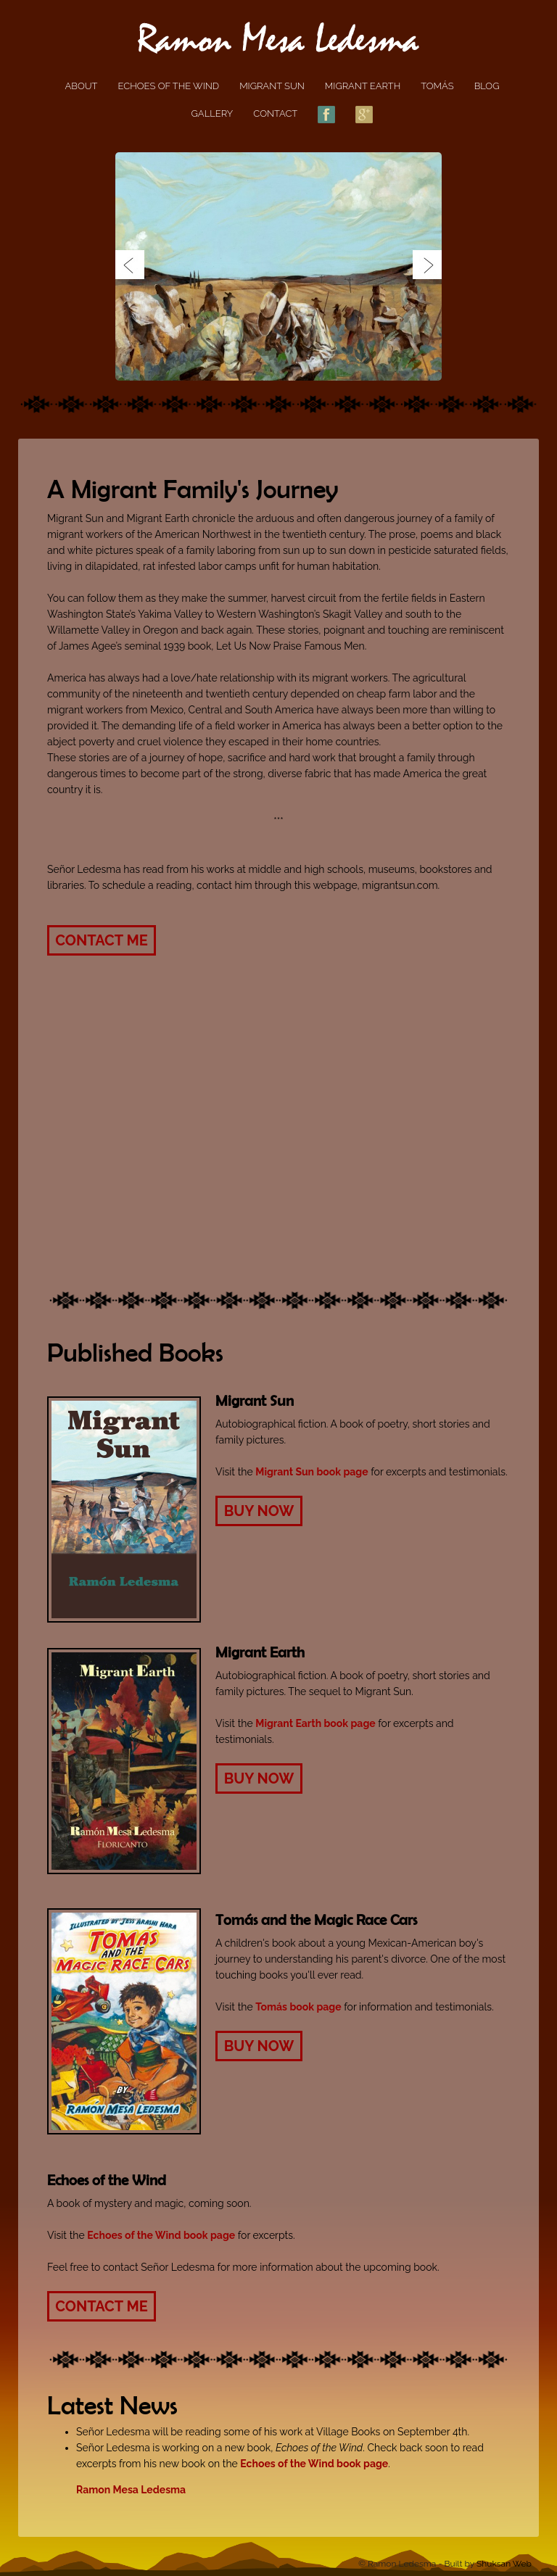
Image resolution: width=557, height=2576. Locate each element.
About (81, 85)
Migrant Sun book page (311, 1472)
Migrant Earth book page (315, 1723)
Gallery (212, 113)
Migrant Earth (362, 85)
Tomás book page (298, 2007)
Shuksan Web (504, 2564)
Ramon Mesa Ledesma (131, 2490)
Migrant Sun (272, 85)
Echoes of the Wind (169, 85)
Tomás (437, 85)
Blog (487, 85)
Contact (275, 113)
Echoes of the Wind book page (161, 2235)
